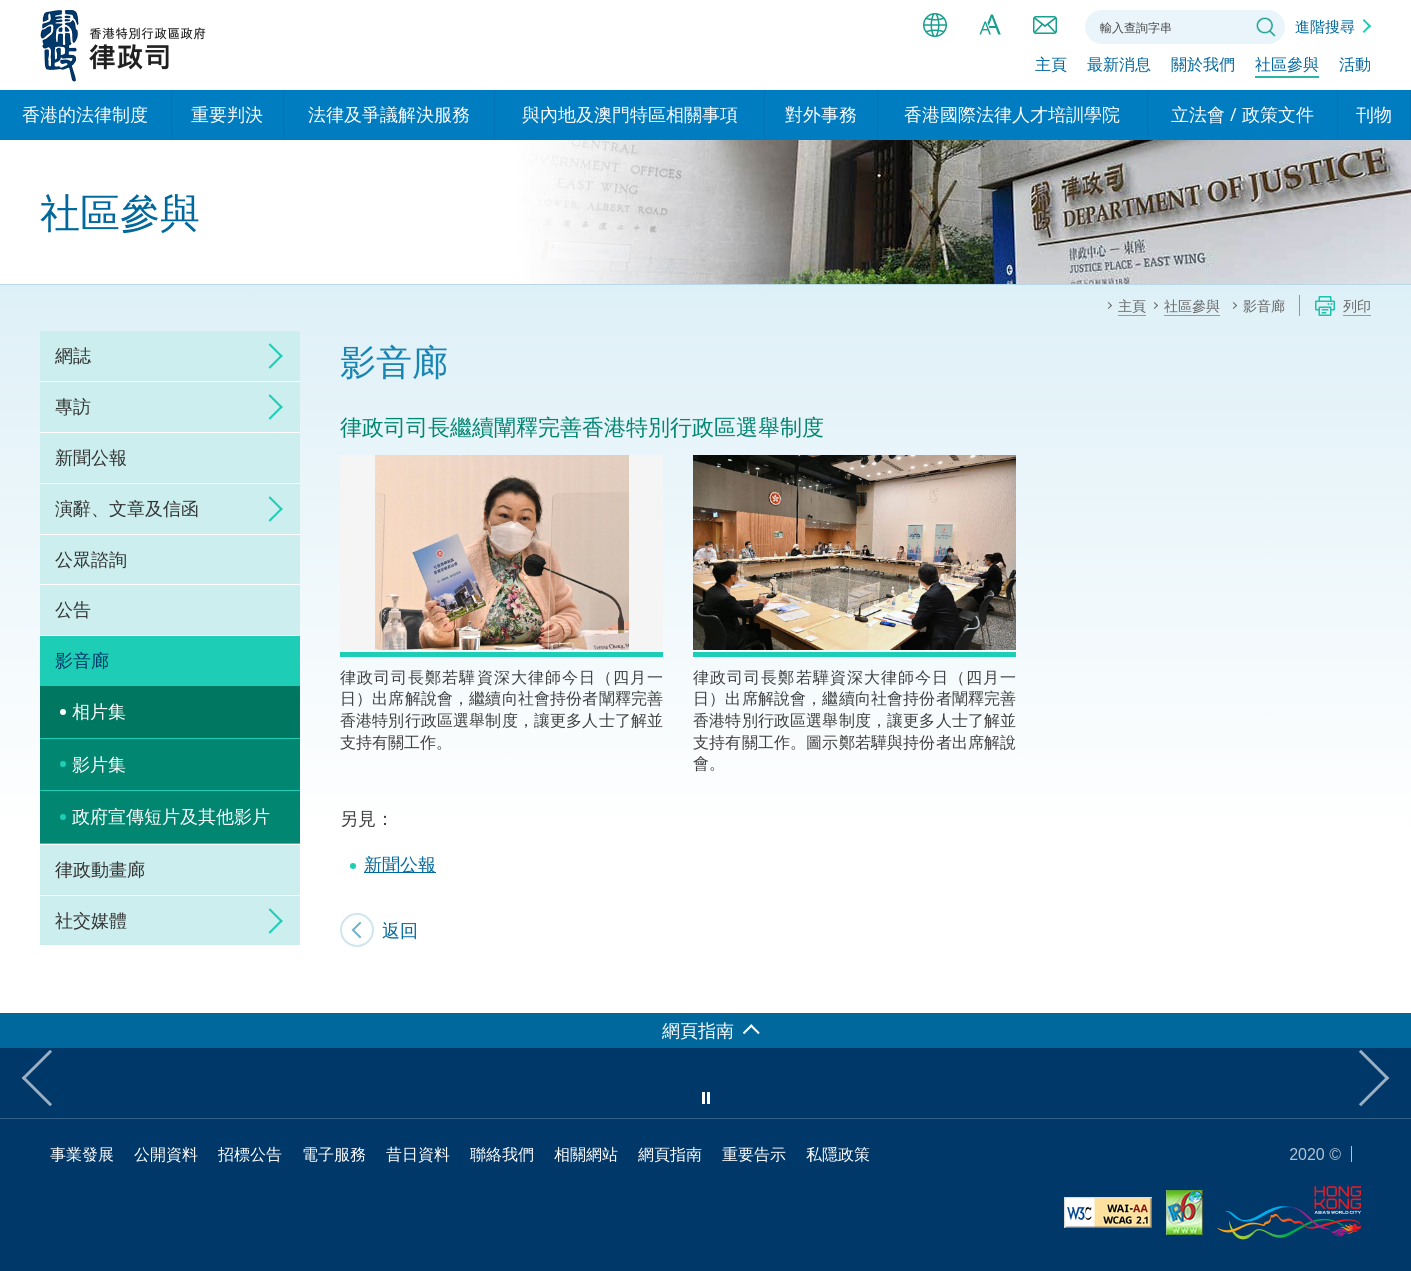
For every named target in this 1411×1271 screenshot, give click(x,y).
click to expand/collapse (270, 356)
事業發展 (82, 1154)
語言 (935, 25)
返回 (400, 930)
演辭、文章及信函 (127, 508)
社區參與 (1287, 67)
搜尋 (1266, 27)
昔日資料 (418, 1154)
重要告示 (754, 1154)
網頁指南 (670, 1154)
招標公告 (250, 1154)
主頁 (1051, 67)
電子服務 (334, 1154)
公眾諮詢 (91, 559)
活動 (1355, 67)
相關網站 (586, 1154)
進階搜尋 (1325, 26)
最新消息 (1119, 67)
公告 (73, 609)
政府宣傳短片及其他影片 (171, 816)
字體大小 (990, 25)
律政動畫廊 (100, 869)
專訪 (73, 406)
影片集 (99, 764)
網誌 (73, 355)
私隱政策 (838, 1154)
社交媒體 (91, 920)
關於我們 (1203, 67)
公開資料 (166, 1154)
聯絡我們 (1045, 25)
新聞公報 (91, 457)
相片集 (99, 711)
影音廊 (82, 660)
